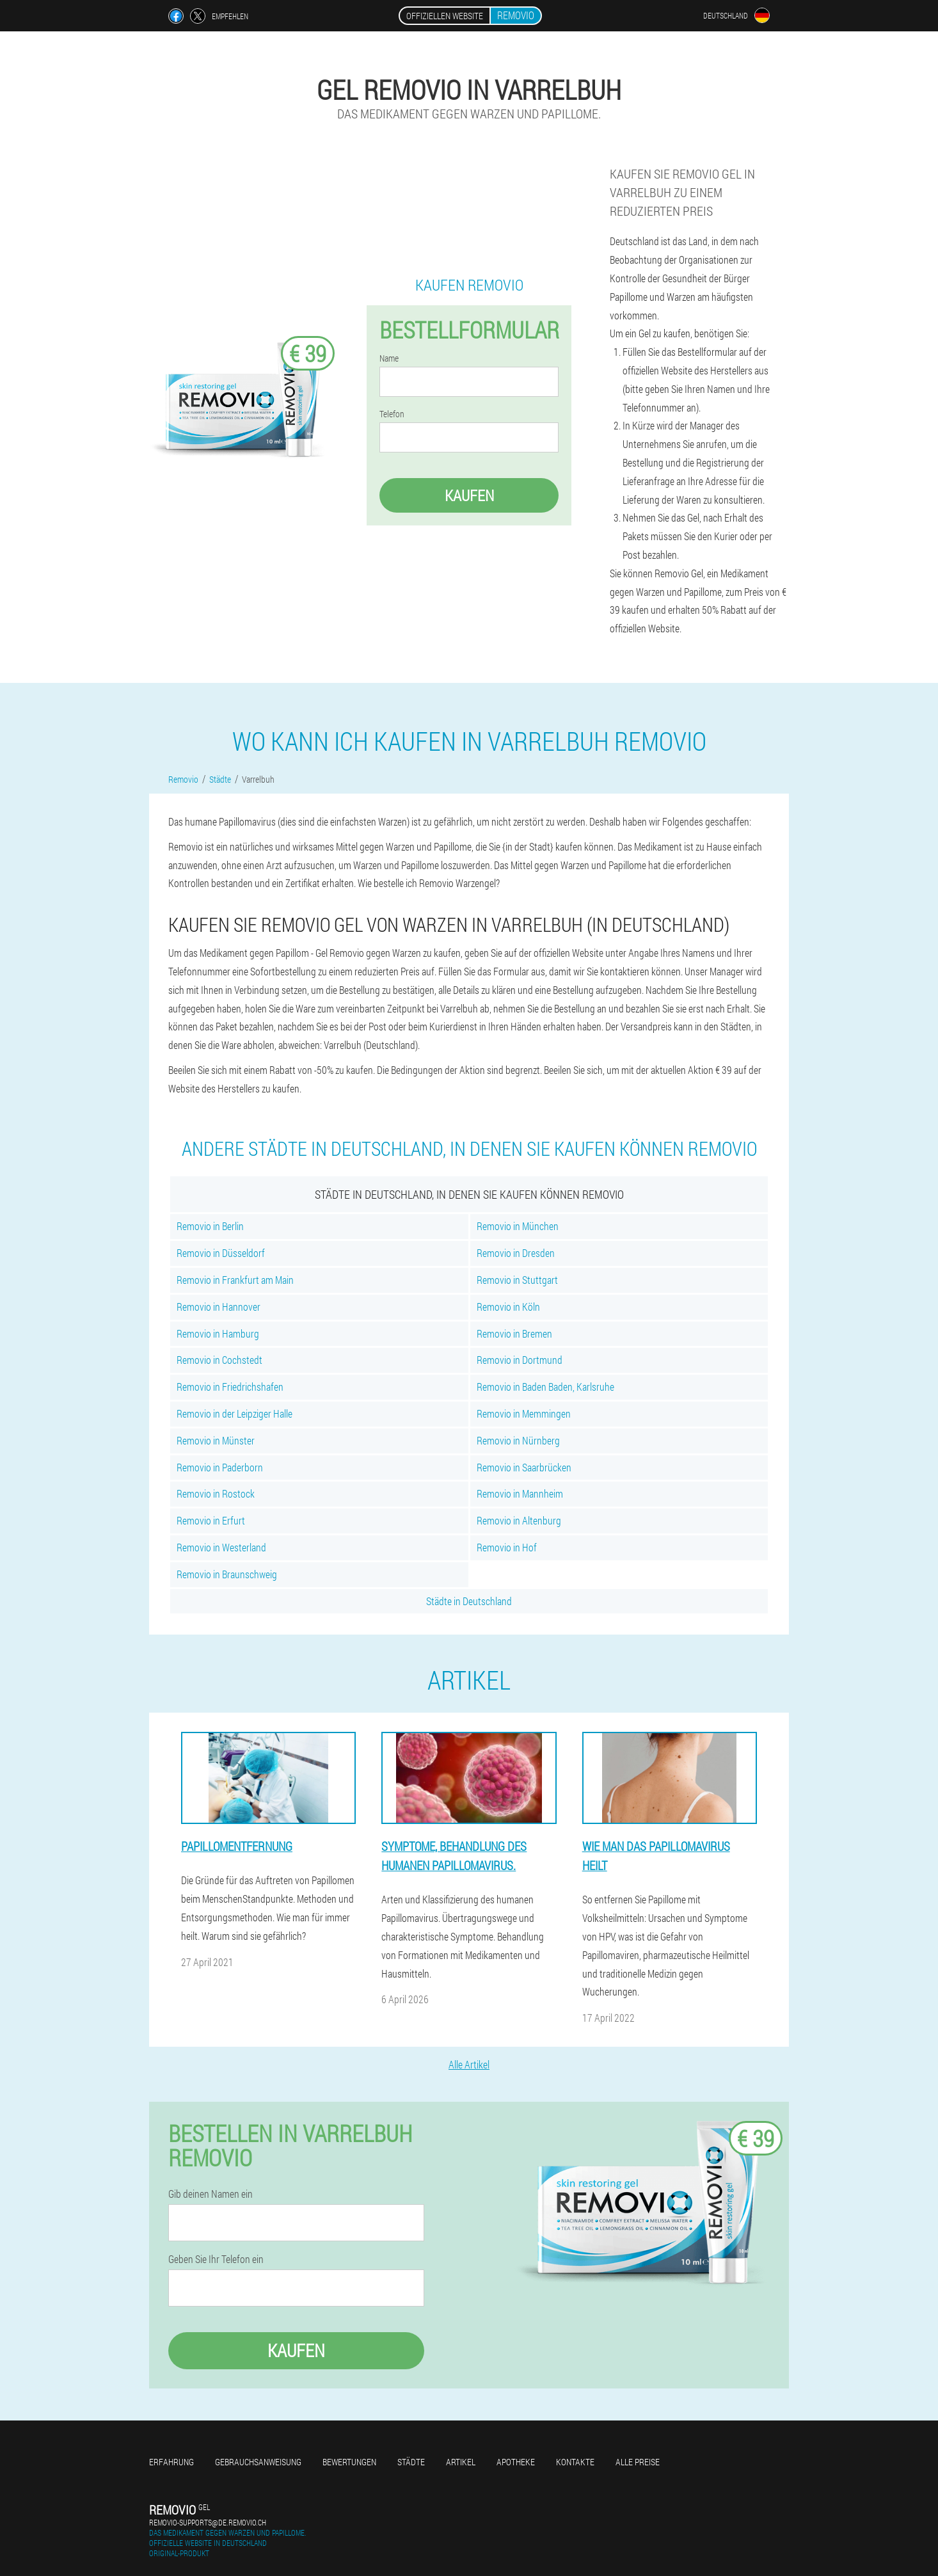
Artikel (460, 2462)
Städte (411, 2462)
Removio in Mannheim (520, 1493)
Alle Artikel (469, 2064)
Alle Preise (638, 2462)
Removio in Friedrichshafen (230, 1386)
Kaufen (469, 495)
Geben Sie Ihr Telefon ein (216, 2259)
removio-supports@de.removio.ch (207, 2522)
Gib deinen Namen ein (210, 2194)
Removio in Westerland (221, 1547)
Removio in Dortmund (519, 1359)
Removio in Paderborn (220, 1467)
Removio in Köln (508, 1306)
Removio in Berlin (210, 1226)
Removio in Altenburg (519, 1520)
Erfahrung (171, 2462)
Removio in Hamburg (218, 1333)
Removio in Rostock (216, 1493)
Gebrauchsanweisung (258, 2462)
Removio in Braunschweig (227, 1574)
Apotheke (516, 2462)
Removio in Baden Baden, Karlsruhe (545, 1386)
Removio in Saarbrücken (524, 1467)
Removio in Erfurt (211, 1520)
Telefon (391, 414)
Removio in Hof (507, 1547)
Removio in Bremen (514, 1333)
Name (389, 358)
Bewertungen (349, 2462)
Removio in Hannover (218, 1306)
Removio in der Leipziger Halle (234, 1413)
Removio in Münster (216, 1440)
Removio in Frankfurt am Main (235, 1279)
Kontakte (575, 2462)
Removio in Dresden (516, 1253)
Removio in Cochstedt (219, 1359)
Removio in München (518, 1226)
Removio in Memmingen (524, 1413)
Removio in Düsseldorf (221, 1253)
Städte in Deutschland (469, 1601)
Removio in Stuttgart (517, 1279)
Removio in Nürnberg (518, 1440)
